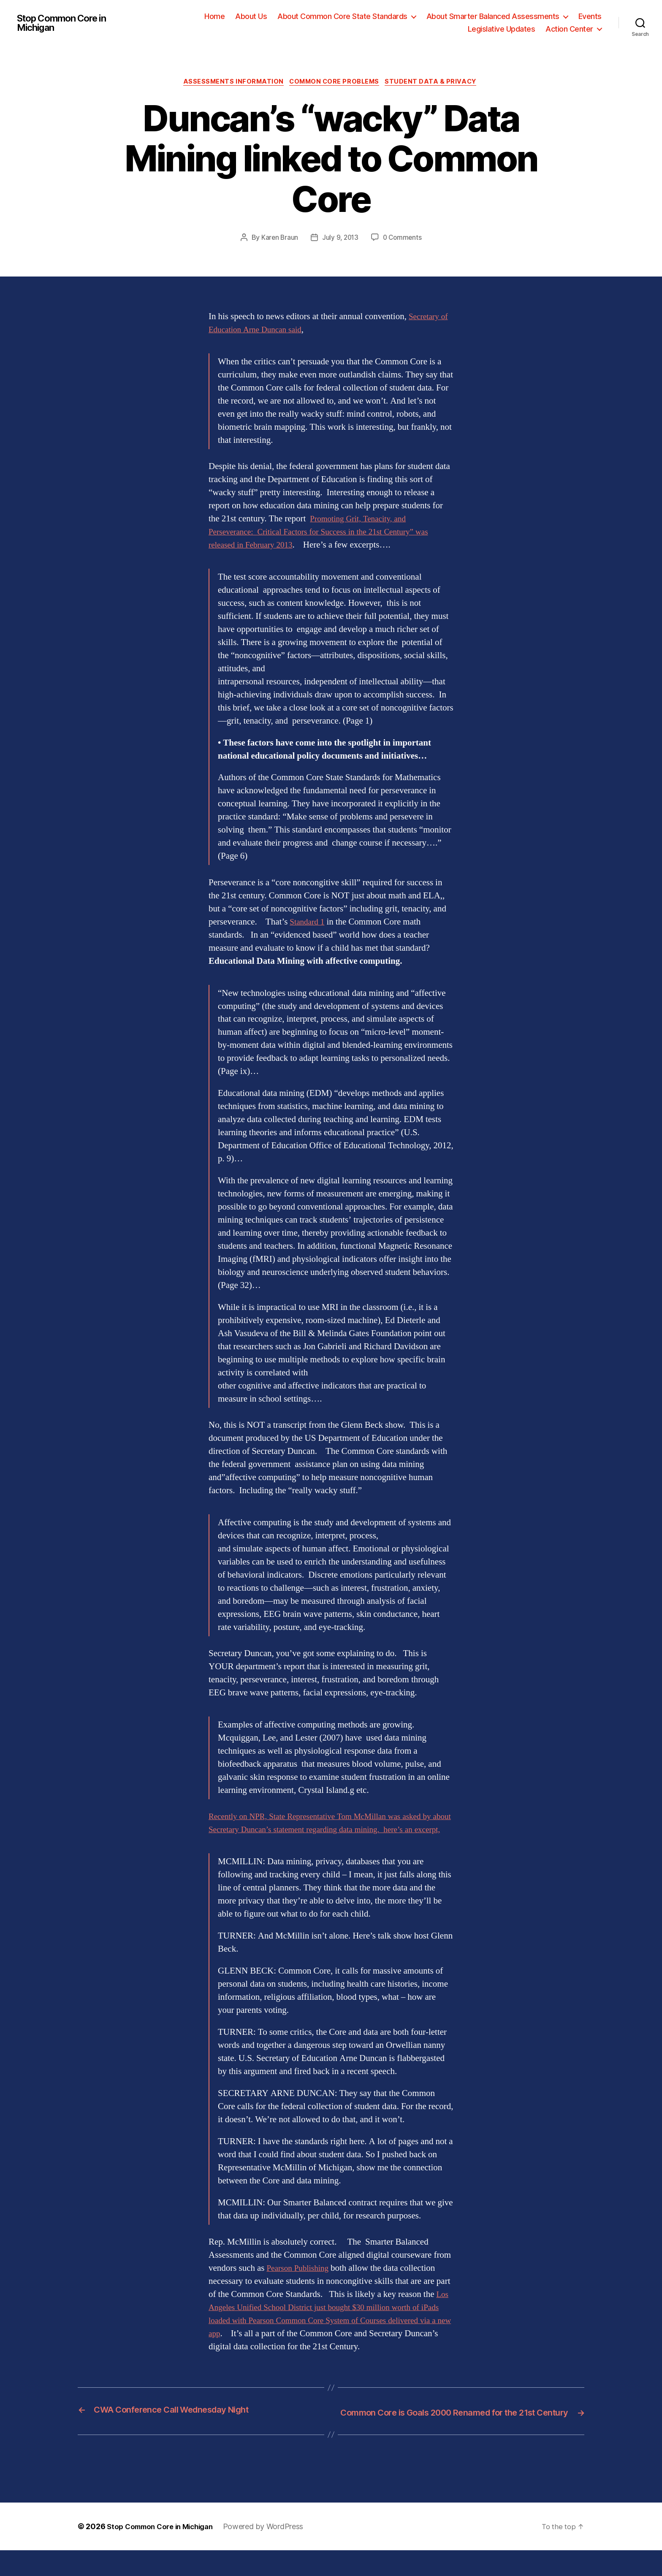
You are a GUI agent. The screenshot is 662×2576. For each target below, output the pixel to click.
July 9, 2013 (340, 239)
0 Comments (403, 239)
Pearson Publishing (300, 2282)
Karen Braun (278, 239)
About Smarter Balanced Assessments (492, 16)
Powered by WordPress (273, 2552)
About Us (251, 16)
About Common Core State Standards (342, 16)
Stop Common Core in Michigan (67, 23)
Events (590, 16)
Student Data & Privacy (436, 83)
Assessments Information (231, 83)
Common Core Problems (336, 83)
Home (214, 16)
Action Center (569, 28)
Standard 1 (309, 923)
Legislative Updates (501, 28)
